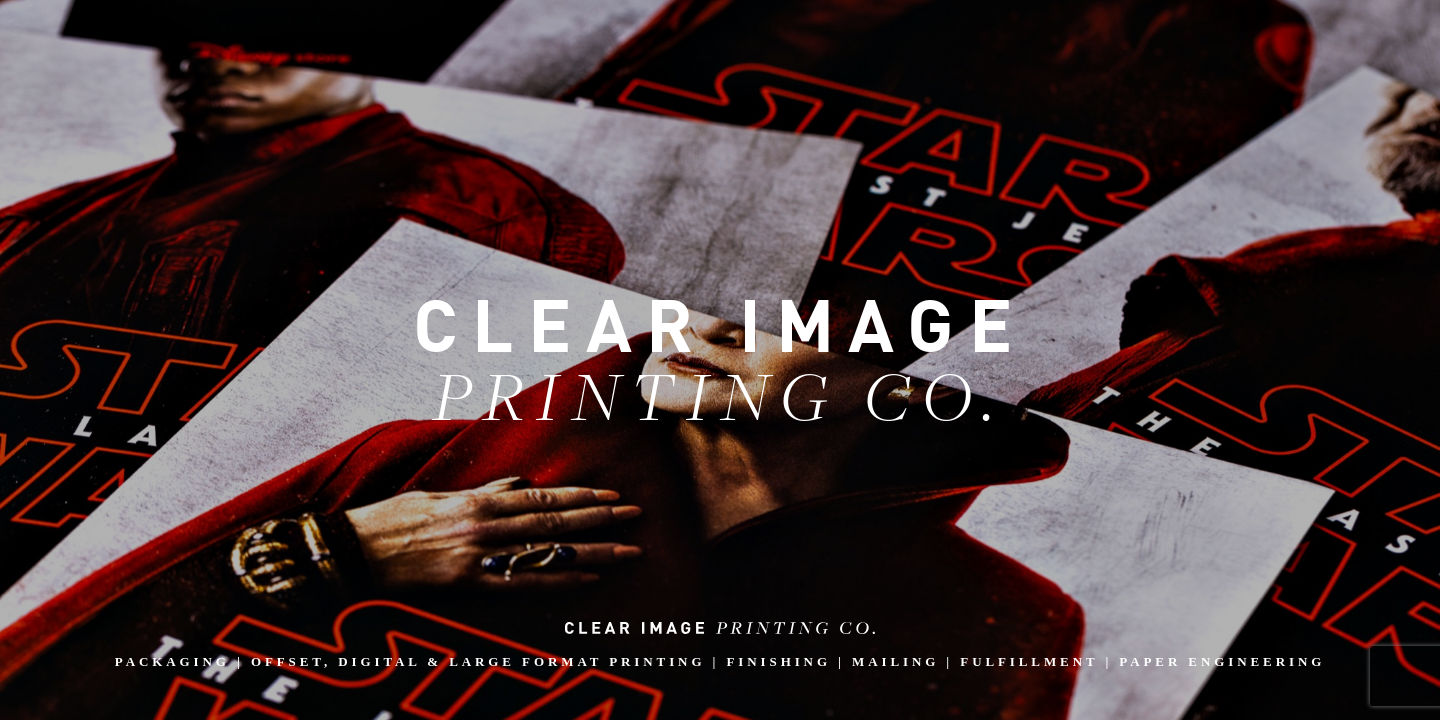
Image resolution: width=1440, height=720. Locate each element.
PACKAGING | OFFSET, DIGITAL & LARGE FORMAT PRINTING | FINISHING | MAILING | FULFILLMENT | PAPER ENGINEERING (720, 645)
